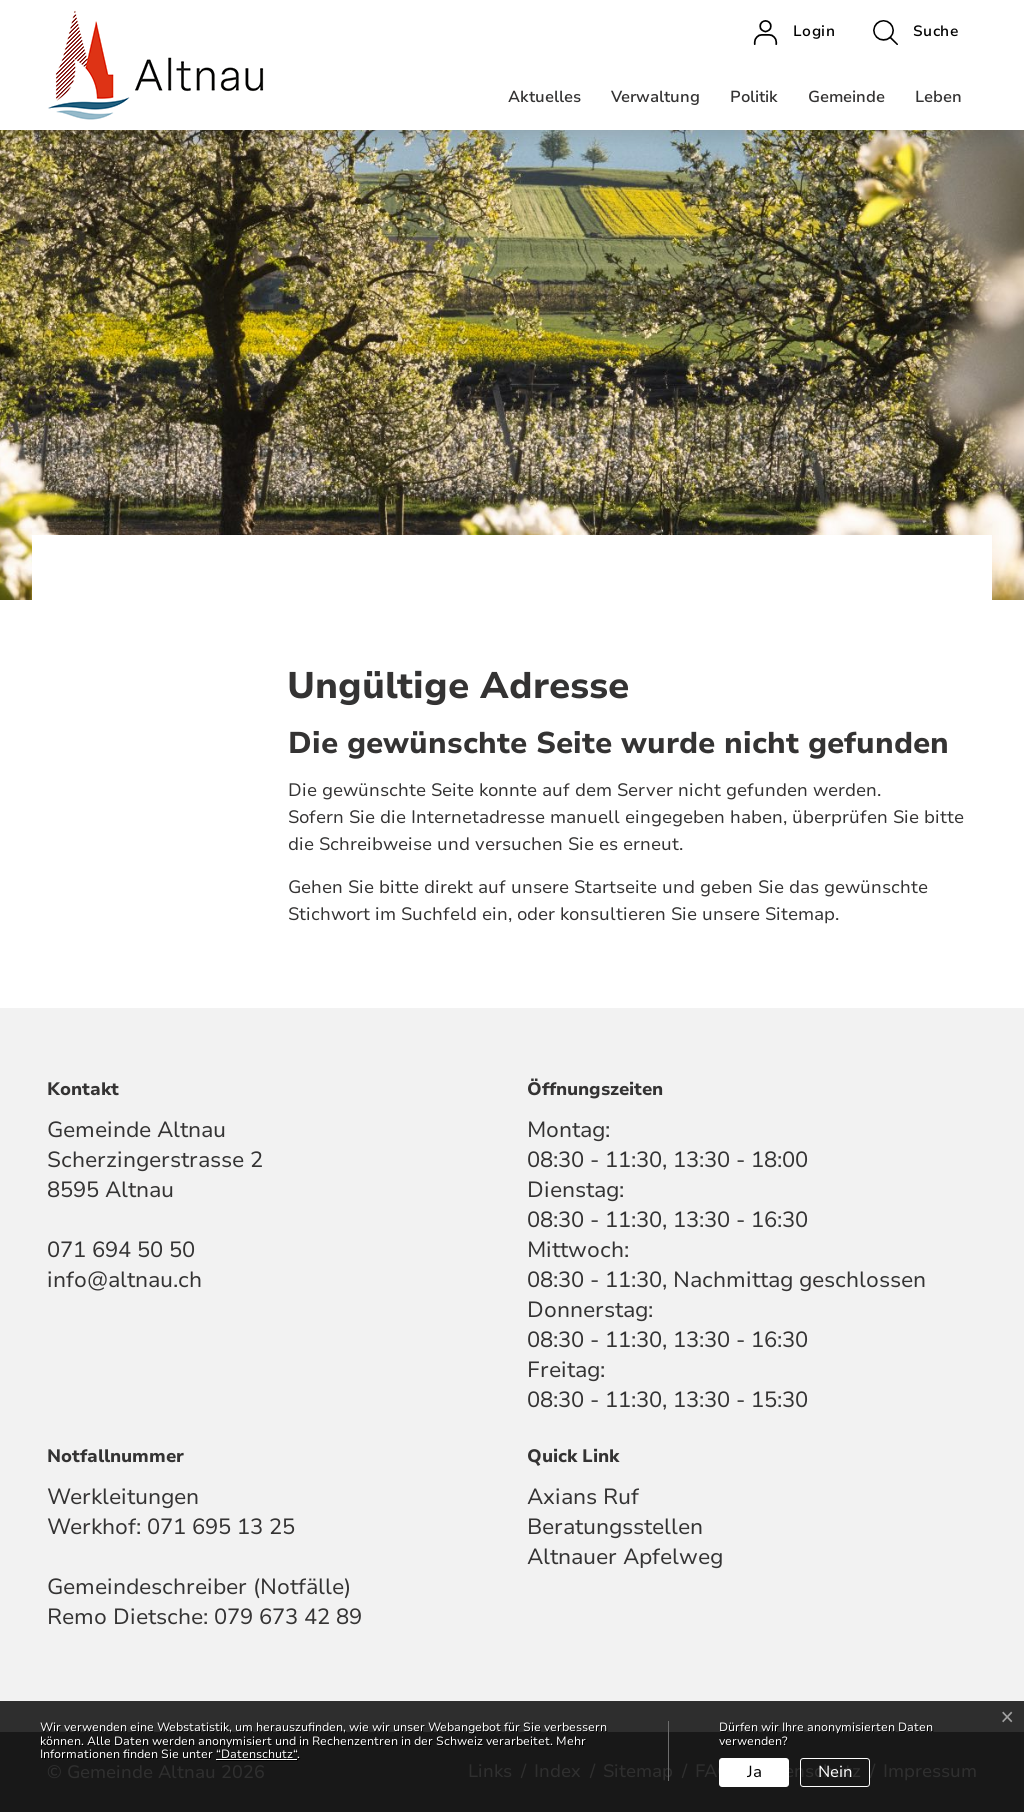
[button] (915, 32)
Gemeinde (846, 97)
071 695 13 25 (221, 1527)
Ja (754, 1772)
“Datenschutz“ (256, 1754)
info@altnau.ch (124, 1280)
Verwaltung (655, 97)
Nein (835, 1772)
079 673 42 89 (288, 1617)
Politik (754, 97)
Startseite (615, 887)
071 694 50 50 (121, 1250)
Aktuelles (544, 97)
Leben (938, 97)
